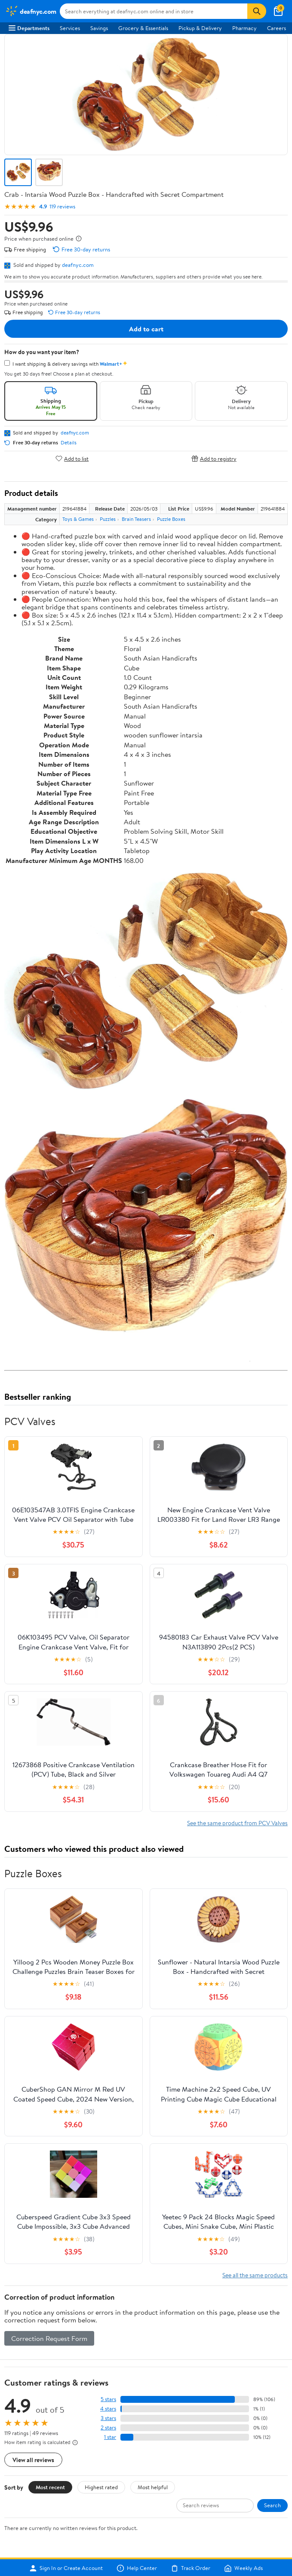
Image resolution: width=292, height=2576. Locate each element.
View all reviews (33, 2460)
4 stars (108, 2408)
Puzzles (108, 519)
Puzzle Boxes (171, 519)
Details (69, 443)
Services (70, 28)
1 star (110, 2437)
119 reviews (62, 206)
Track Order (190, 2568)
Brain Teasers (136, 519)
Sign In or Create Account (66, 2568)
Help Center (137, 2568)
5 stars (108, 2399)
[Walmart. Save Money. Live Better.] (30, 11)
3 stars (108, 2418)
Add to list (72, 458)
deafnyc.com (78, 265)
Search (272, 2505)
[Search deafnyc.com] (154, 11)
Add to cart (146, 328)
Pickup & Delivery (200, 28)
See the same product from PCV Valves (237, 1823)
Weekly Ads (243, 2568)
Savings (99, 28)
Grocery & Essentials (143, 28)
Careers (276, 28)
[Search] (256, 11)
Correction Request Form (49, 2338)
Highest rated (101, 2487)
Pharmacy (244, 28)
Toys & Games (78, 519)
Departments (29, 28)
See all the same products (255, 2275)
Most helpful (153, 2487)
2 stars (108, 2427)
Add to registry (214, 458)
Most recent (50, 2487)
